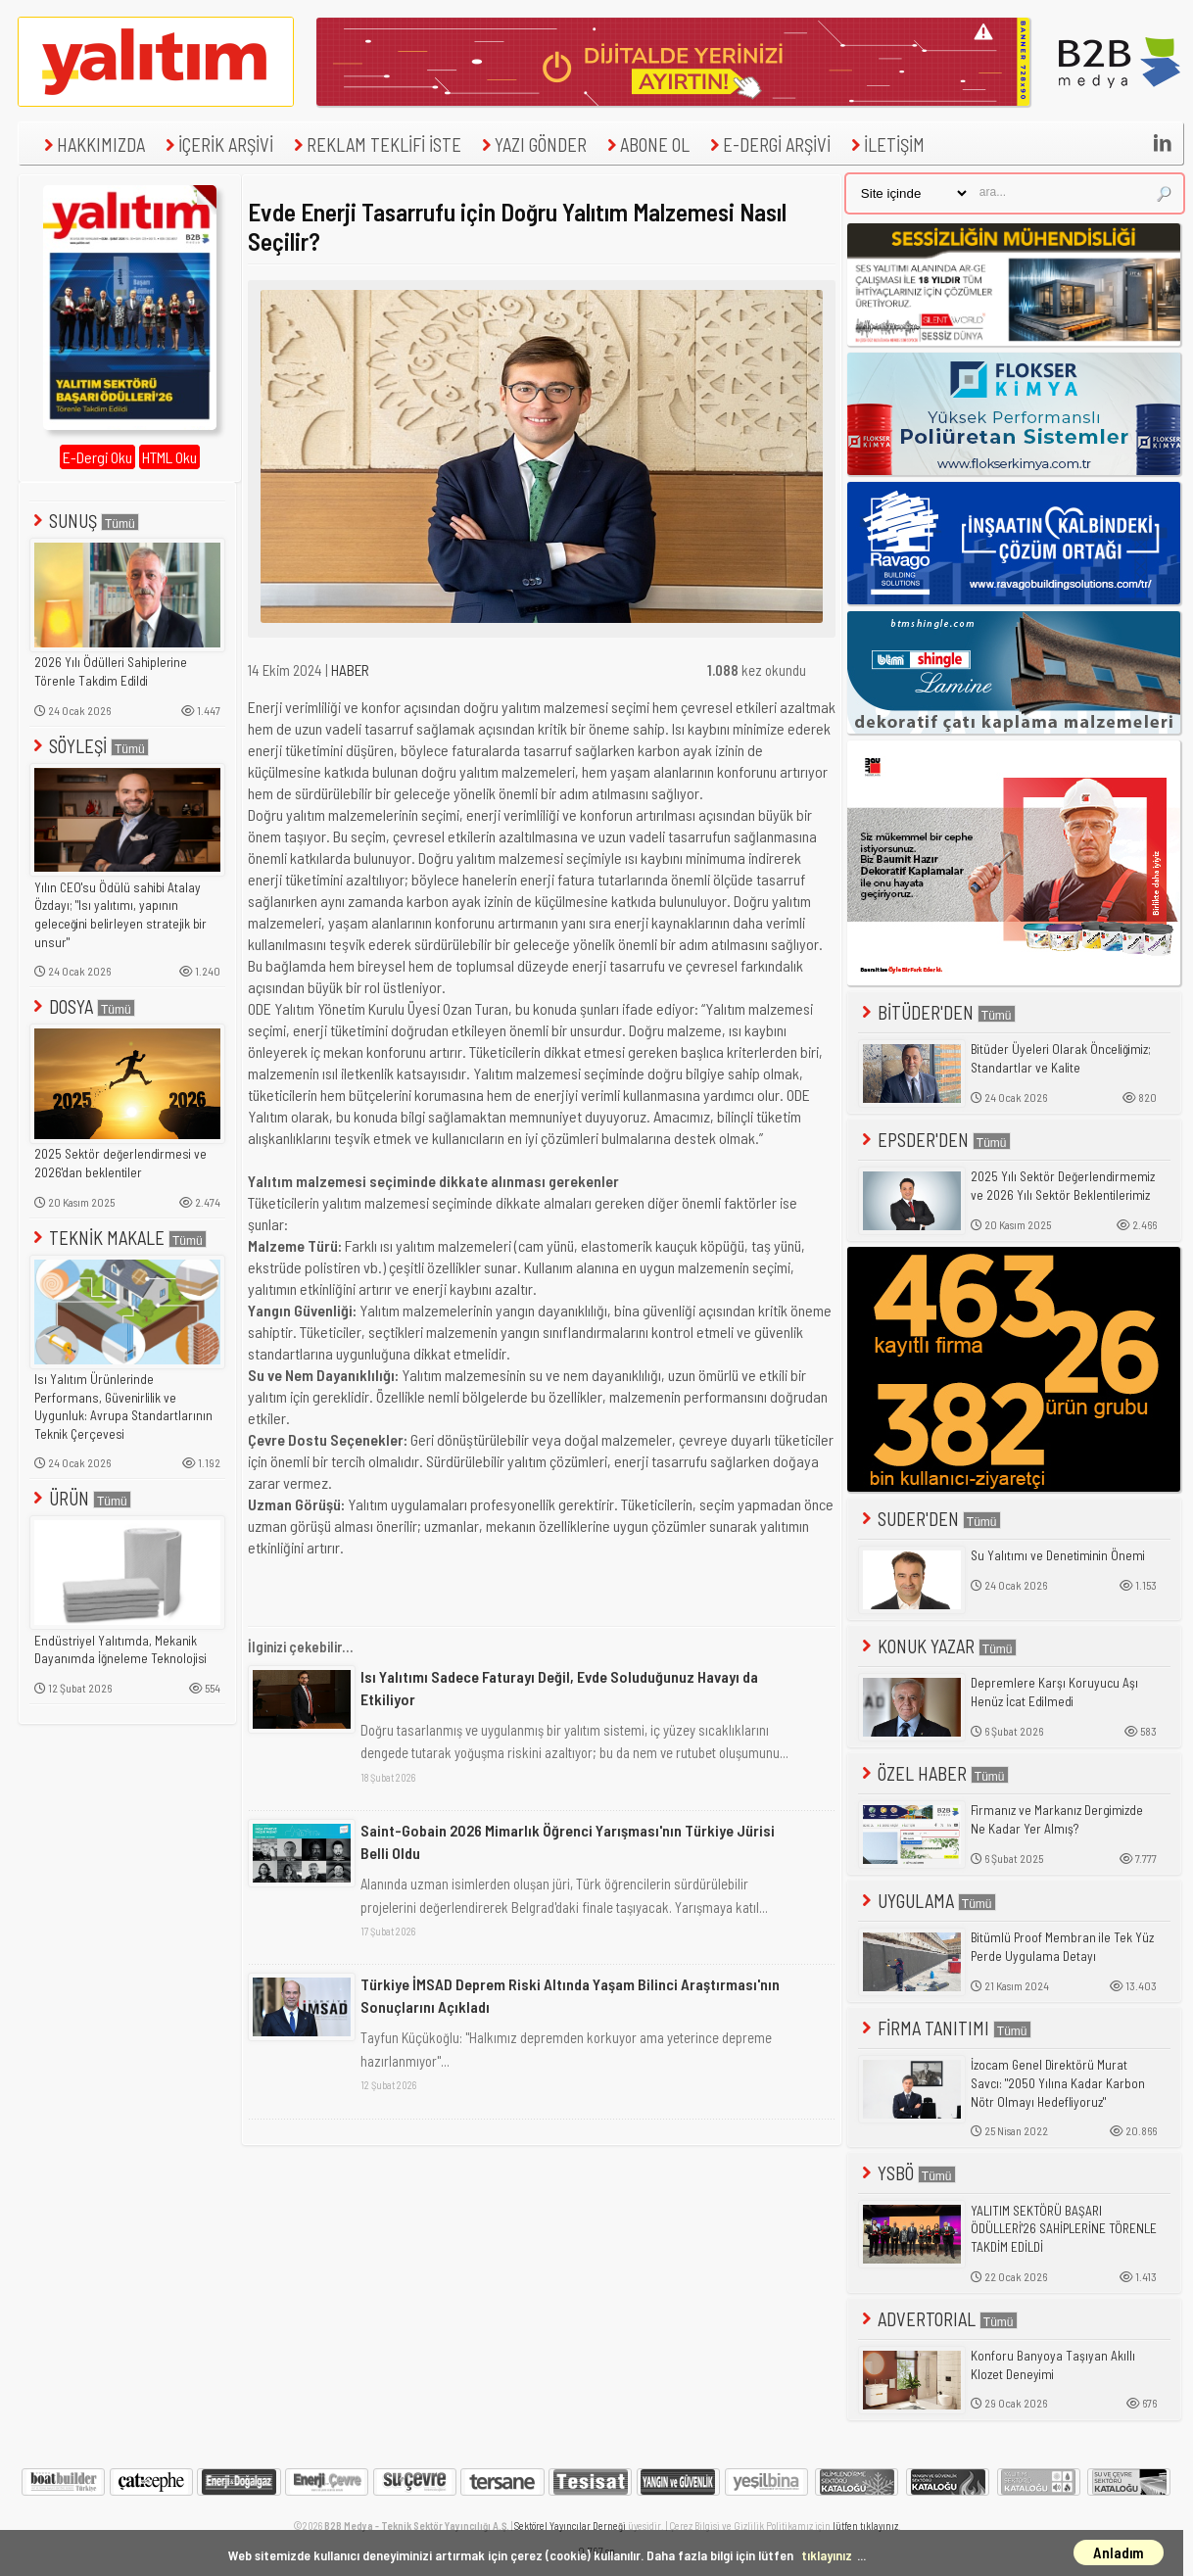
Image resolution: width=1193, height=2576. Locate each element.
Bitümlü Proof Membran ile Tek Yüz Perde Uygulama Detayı (1062, 1947)
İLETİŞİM (885, 144)
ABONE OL (646, 144)
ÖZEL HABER (933, 1773)
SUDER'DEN (929, 1518)
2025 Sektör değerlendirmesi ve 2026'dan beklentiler (120, 1163)
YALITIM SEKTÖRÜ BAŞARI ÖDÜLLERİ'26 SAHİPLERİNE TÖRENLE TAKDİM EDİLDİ (1064, 2229)
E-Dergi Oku (97, 457)
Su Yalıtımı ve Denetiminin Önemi (1058, 1555)
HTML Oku (169, 457)
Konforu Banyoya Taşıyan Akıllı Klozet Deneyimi (1053, 2365)
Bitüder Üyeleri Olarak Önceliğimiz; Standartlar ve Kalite (1061, 1058)
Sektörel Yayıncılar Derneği (570, 2525)
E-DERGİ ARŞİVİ (768, 144)
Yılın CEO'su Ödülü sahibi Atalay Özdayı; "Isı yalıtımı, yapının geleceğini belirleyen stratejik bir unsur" (120, 915)
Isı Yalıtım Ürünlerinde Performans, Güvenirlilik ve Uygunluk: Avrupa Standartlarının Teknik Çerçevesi (123, 1406)
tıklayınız (826, 2555)
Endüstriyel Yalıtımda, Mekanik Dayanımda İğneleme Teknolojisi (120, 1650)
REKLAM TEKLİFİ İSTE (375, 144)
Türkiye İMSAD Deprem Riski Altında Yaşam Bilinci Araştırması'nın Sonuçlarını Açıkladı (570, 1995)
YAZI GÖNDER (532, 144)
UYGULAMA (927, 1900)
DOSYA (82, 1006)
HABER (350, 670)
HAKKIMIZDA (92, 144)
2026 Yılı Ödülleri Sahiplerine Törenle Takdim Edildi (110, 671)
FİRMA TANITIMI (944, 2028)
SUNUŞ (84, 520)
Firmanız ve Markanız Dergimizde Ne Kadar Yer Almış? (1057, 1819)
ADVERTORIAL (938, 2319)
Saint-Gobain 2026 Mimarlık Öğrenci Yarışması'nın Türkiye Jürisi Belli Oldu (567, 1841)
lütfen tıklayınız (865, 2525)
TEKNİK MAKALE (118, 1237)
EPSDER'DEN (934, 1139)
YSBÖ (907, 2173)
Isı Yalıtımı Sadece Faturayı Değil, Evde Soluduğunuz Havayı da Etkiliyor (559, 1687)
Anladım (1118, 2552)
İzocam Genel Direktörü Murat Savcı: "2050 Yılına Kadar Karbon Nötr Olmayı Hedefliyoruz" (1058, 2083)
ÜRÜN (80, 1498)
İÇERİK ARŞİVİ (217, 144)
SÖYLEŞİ (89, 746)
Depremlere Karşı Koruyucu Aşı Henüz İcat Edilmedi (1054, 1692)
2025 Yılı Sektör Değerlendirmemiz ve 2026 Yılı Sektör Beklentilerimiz (1063, 1186)
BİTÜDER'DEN (937, 1012)
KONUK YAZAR (937, 1646)
